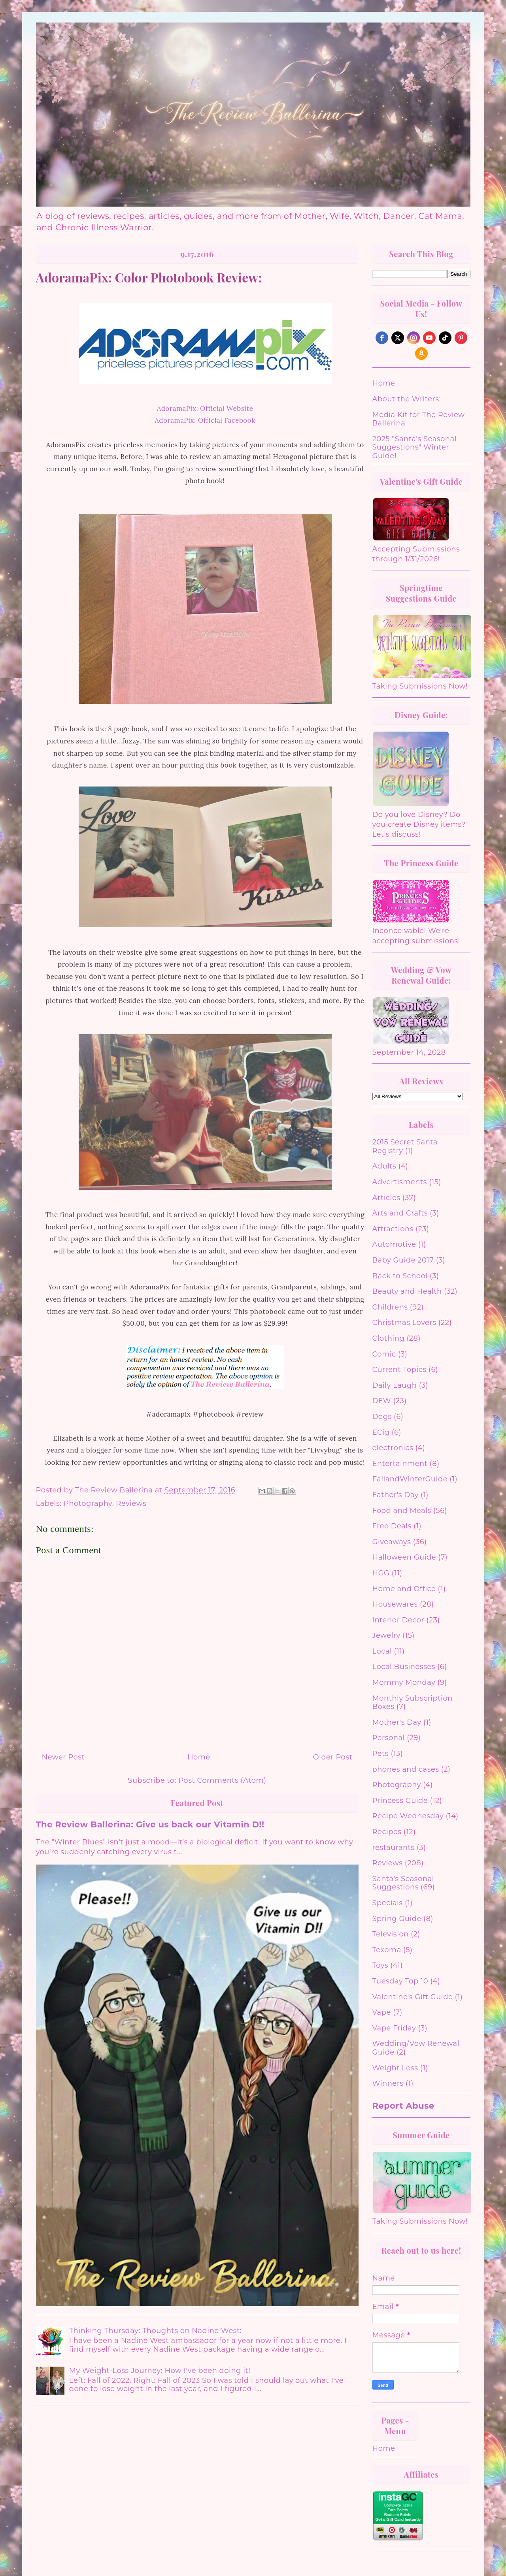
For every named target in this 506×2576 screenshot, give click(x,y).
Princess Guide (400, 1800)
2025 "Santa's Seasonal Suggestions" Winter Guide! (414, 447)
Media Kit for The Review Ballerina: (418, 419)
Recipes (387, 1831)
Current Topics (399, 1369)
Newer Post (63, 1757)
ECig (381, 1432)
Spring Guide (396, 1918)
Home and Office (404, 1588)
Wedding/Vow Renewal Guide (416, 2048)
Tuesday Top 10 (400, 1981)
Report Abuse (403, 2106)
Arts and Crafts (400, 1213)
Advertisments (399, 1182)
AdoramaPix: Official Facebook (205, 420)
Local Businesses (404, 1666)
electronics (392, 1447)
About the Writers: (406, 399)
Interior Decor (398, 1620)
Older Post (332, 1757)
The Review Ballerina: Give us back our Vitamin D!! (150, 1824)
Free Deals (392, 1526)
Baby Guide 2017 (403, 1260)
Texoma (386, 1950)
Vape (381, 2012)
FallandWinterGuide (410, 1479)
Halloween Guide (404, 1557)
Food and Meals (401, 1510)
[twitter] (397, 337)
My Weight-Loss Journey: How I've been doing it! (160, 2370)
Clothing (388, 1338)
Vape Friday (394, 2028)
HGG (381, 1573)
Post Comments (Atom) (222, 1780)
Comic (384, 1354)
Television (390, 1934)
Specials (387, 1903)
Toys (380, 1965)
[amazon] (421, 353)
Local (382, 1651)
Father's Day (395, 1494)
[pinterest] (461, 337)
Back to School (400, 1276)
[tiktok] (445, 337)
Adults (384, 1166)
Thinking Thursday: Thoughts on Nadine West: (155, 2330)
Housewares (395, 1604)
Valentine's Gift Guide (412, 1997)
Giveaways (391, 1541)
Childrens (390, 1307)
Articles (386, 1197)
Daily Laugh (394, 1385)
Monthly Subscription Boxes (412, 1702)
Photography (88, 1503)
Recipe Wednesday (408, 1816)
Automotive (394, 1244)
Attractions (392, 1229)
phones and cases (405, 1769)
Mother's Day (396, 1722)
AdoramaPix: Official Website (205, 408)
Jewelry (386, 1635)
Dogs (382, 1416)
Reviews (131, 1503)
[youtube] (429, 337)
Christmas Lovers (404, 1322)
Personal (388, 1737)
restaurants (393, 1847)
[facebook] (382, 337)
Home (198, 1757)
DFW (381, 1400)
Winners (388, 2083)
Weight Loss (395, 2068)
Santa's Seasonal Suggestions (403, 1883)
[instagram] (413, 337)
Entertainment (400, 1463)
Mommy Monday (404, 1682)
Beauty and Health (407, 1291)
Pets (380, 1753)
